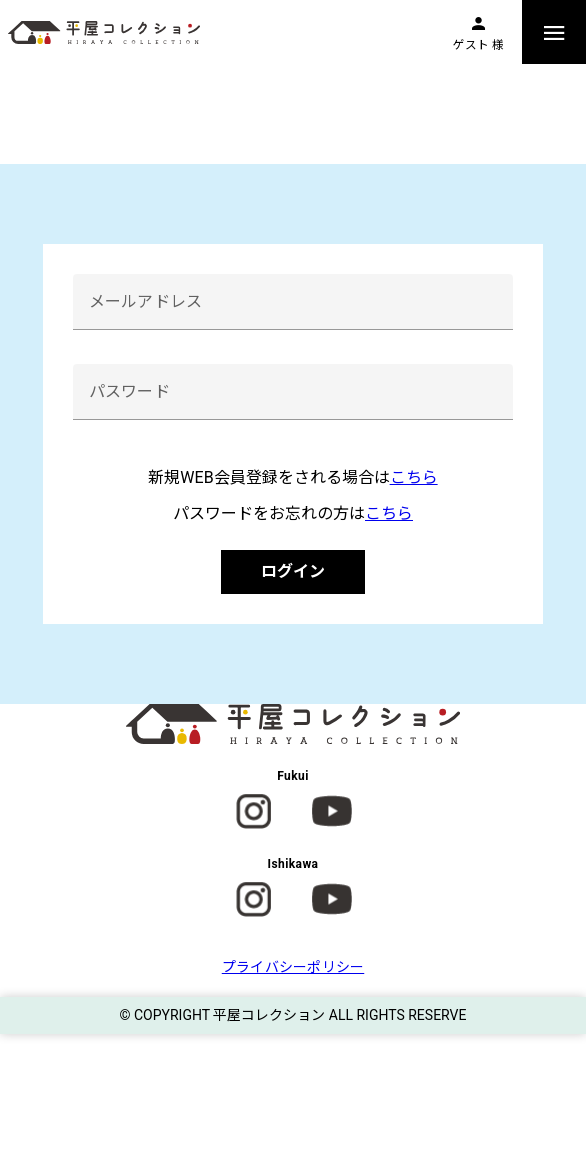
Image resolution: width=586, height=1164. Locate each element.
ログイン (293, 571)
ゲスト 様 (478, 45)
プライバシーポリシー (293, 967)
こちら (414, 477)
